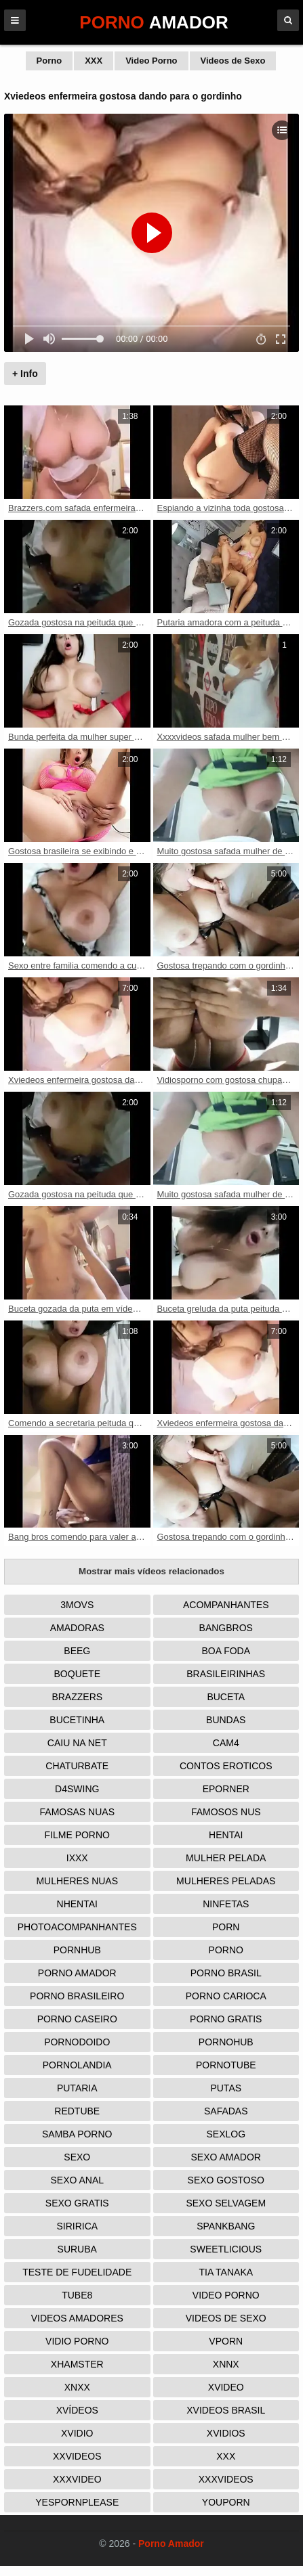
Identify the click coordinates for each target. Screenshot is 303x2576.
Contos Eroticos (226, 1765)
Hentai (226, 1834)
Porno (49, 60)
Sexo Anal (77, 2180)
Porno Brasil (226, 1973)
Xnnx (226, 2364)
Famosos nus (226, 1811)
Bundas (225, 1719)
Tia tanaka (226, 2272)
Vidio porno (76, 2341)
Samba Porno (77, 2134)
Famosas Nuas (77, 1811)
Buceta (226, 1696)
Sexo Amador (226, 2157)
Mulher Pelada (226, 1857)
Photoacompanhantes (77, 1927)
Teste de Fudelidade (77, 2272)
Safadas (226, 2111)
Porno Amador (77, 1973)
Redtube (77, 2111)
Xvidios (226, 2433)
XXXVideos (226, 2479)
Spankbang (226, 2226)
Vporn (226, 2341)
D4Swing (77, 1788)
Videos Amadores (77, 2318)
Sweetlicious (226, 2249)
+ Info (25, 373)
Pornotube (226, 2065)
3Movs (77, 1604)
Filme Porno (77, 1834)
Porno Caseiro (77, 2019)
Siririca (77, 2226)
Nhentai (77, 1903)
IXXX (77, 1857)
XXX (93, 60)
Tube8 (77, 2295)
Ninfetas (226, 1903)
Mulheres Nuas (77, 1880)
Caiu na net (77, 1742)
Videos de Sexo (233, 60)
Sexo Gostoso (226, 2180)
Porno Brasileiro (77, 1996)
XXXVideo (77, 2479)
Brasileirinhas (225, 1673)
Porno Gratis (226, 2019)
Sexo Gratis (77, 2203)
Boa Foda (225, 1650)
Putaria (77, 2088)
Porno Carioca (226, 1996)
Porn (225, 1927)
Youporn (226, 2502)
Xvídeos (77, 2410)
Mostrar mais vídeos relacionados (151, 1571)
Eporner (226, 1788)
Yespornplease (77, 2502)
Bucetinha (76, 1719)
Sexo (77, 2157)
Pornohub (226, 2042)
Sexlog (225, 2134)
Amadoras (77, 1627)
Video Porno (151, 60)
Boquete (77, 1673)
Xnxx (77, 2387)
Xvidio (77, 2433)
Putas (225, 2088)
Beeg (77, 1650)
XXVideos (77, 2456)
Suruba (77, 2249)
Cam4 (226, 1742)
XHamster (77, 2364)
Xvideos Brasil (225, 2410)
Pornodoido (77, 2042)
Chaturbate (76, 1765)
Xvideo (226, 2387)
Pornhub (77, 1950)
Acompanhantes (226, 1604)
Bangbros (226, 1627)
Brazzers (77, 1696)
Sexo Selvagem (226, 2203)
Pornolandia (77, 2065)
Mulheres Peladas (225, 1880)
